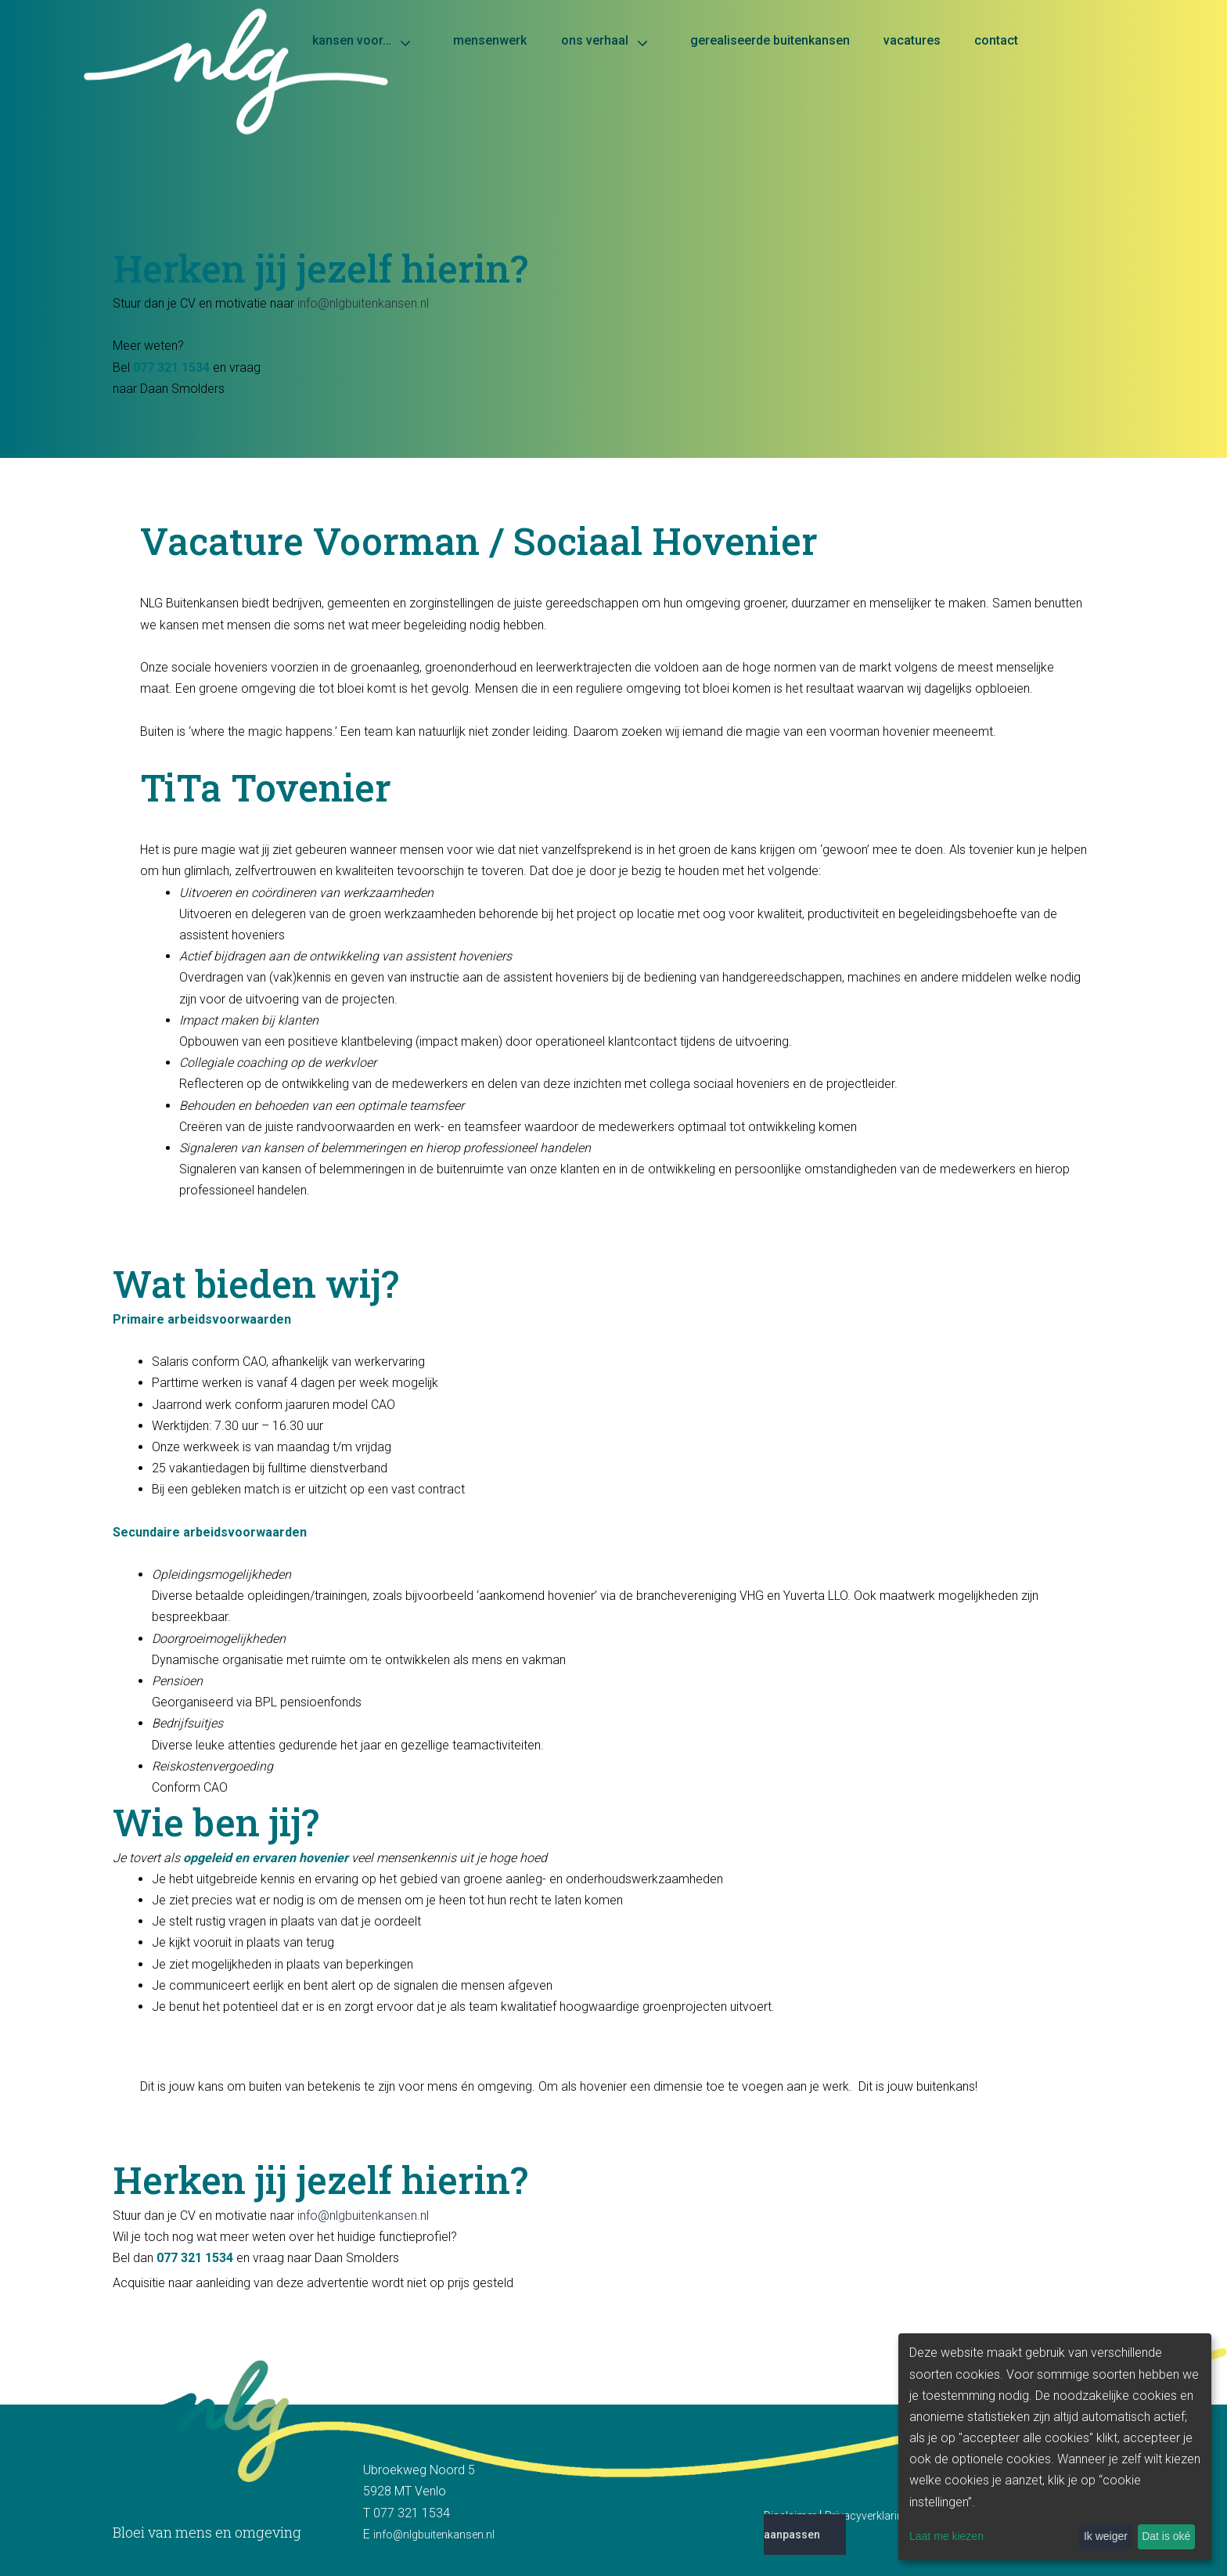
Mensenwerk (490, 40)
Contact (996, 40)
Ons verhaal (594, 40)
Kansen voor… (351, 40)
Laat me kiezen (946, 2536)
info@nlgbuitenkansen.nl (363, 303)
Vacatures (912, 40)
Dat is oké (1166, 2536)
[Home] (613, 87)
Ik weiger (1106, 2536)
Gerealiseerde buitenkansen (770, 40)
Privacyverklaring (867, 2515)
